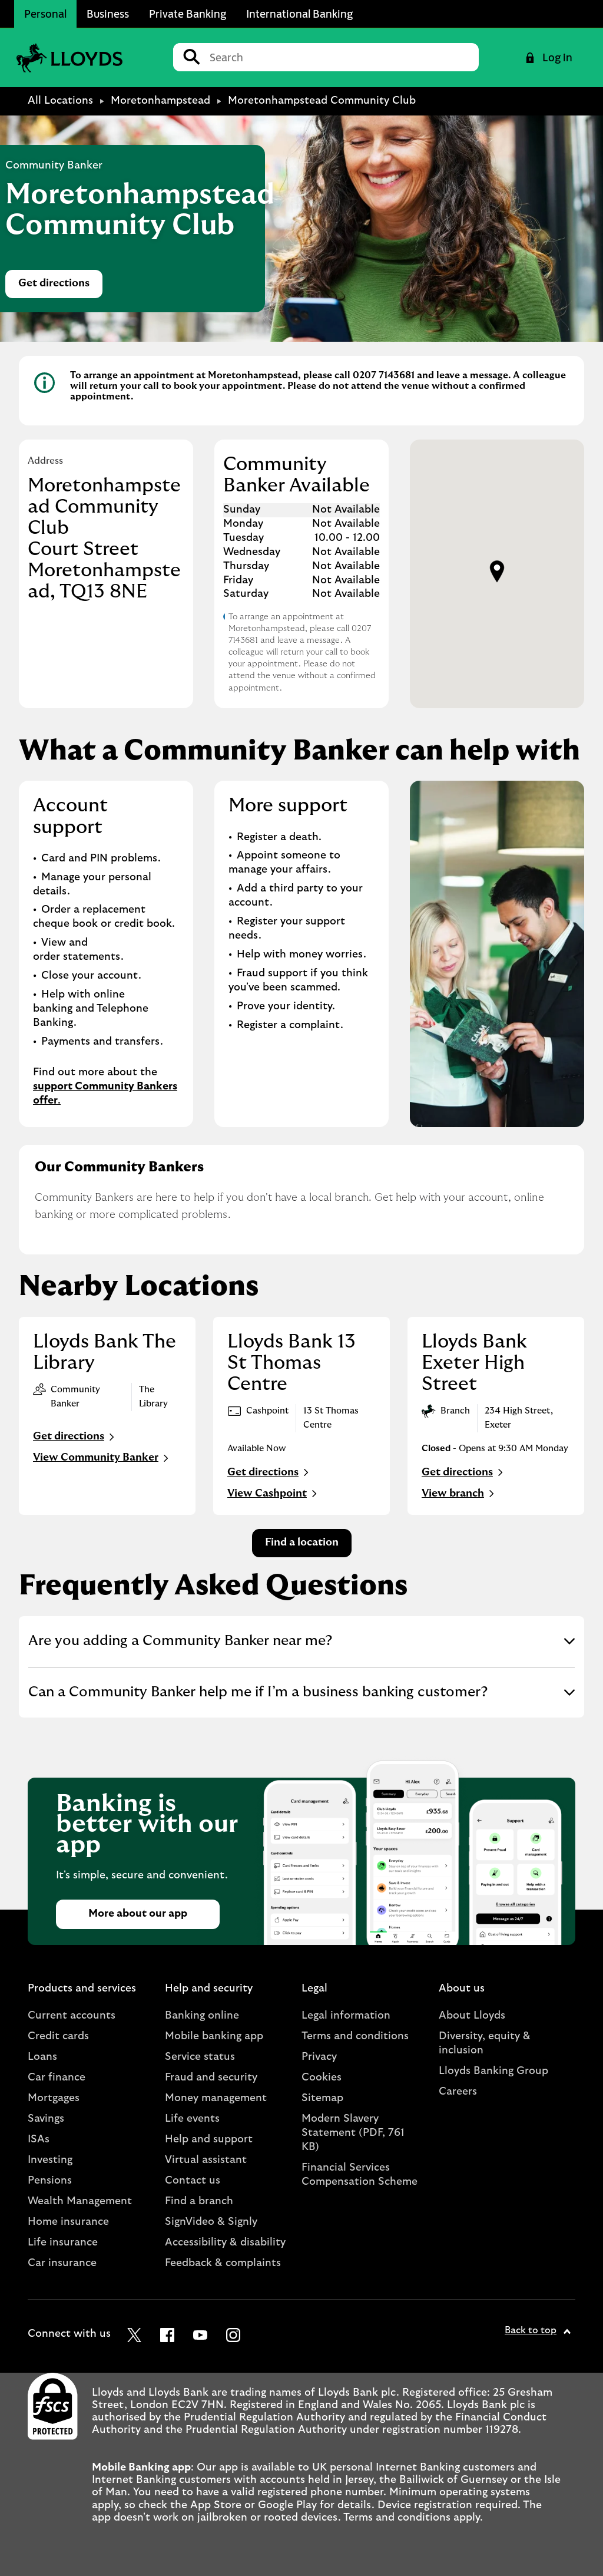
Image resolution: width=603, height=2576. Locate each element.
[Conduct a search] (339, 57)
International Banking (299, 13)
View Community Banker (102, 1458)
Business (108, 13)
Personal (45, 13)
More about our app (137, 1913)
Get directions (60, 286)
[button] (497, 571)
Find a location (302, 1542)
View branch (459, 1494)
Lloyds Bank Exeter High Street (474, 1362)
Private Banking (187, 13)
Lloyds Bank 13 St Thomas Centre (291, 1362)
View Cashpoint (273, 1494)
